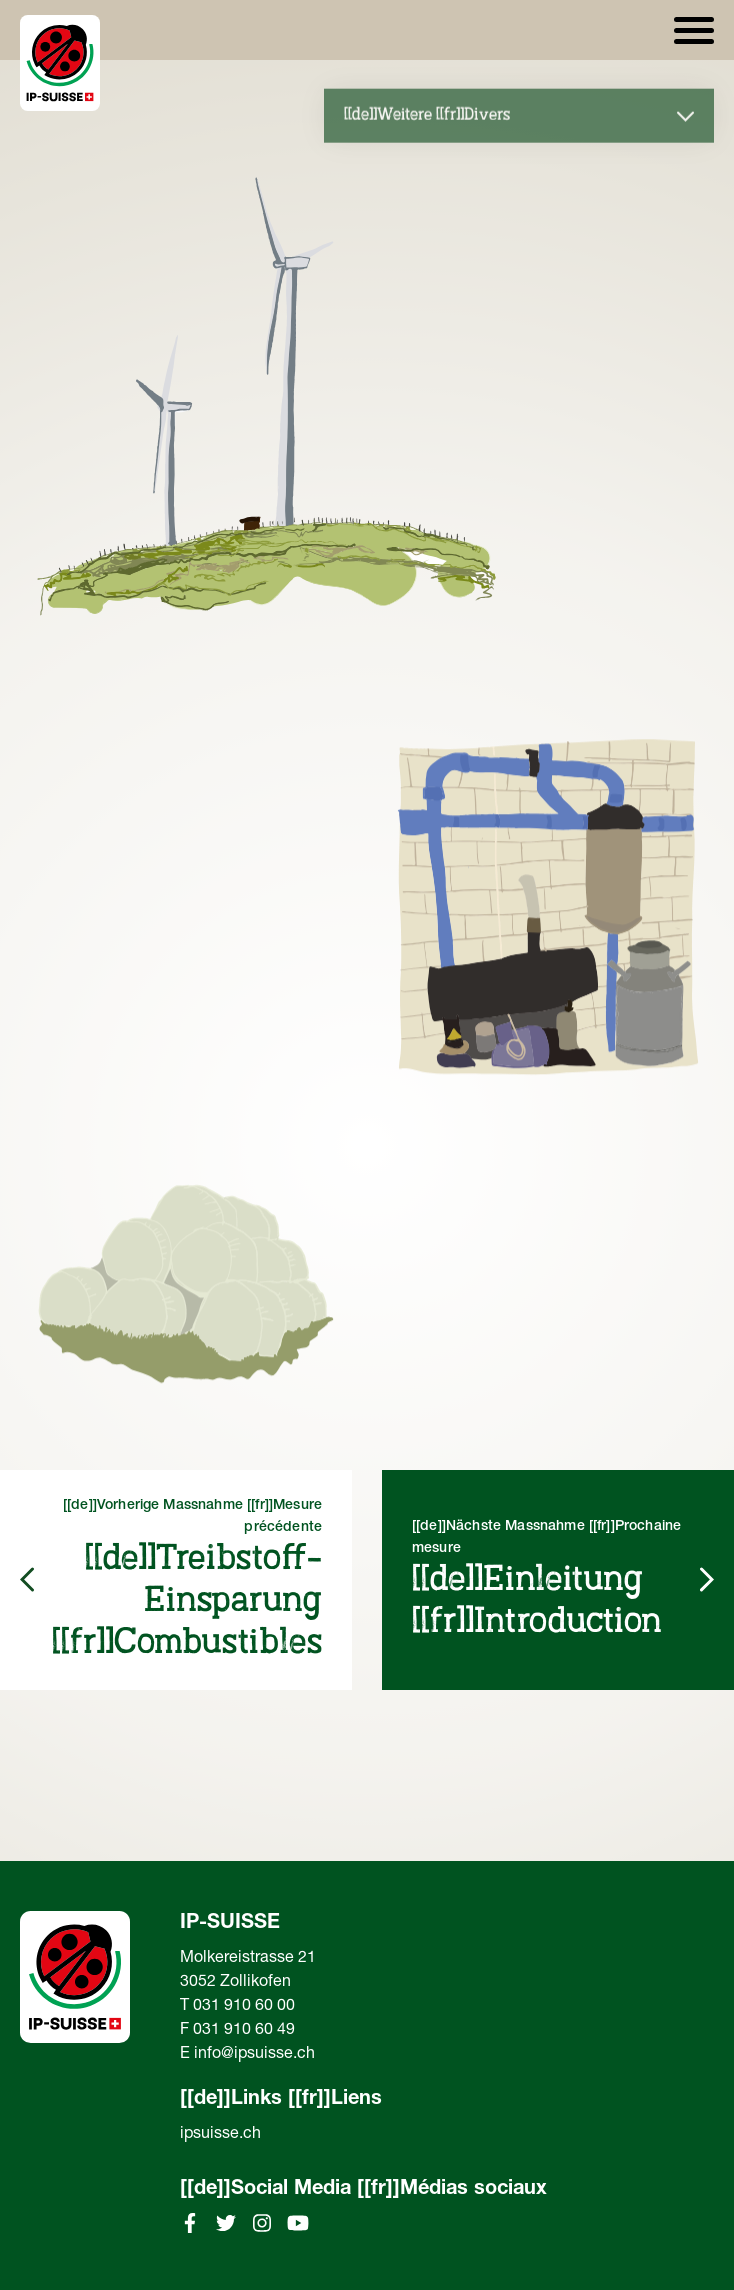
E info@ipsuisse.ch (247, 2055)
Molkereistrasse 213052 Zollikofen (248, 1971)
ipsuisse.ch (220, 2135)
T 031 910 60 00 (237, 2007)
